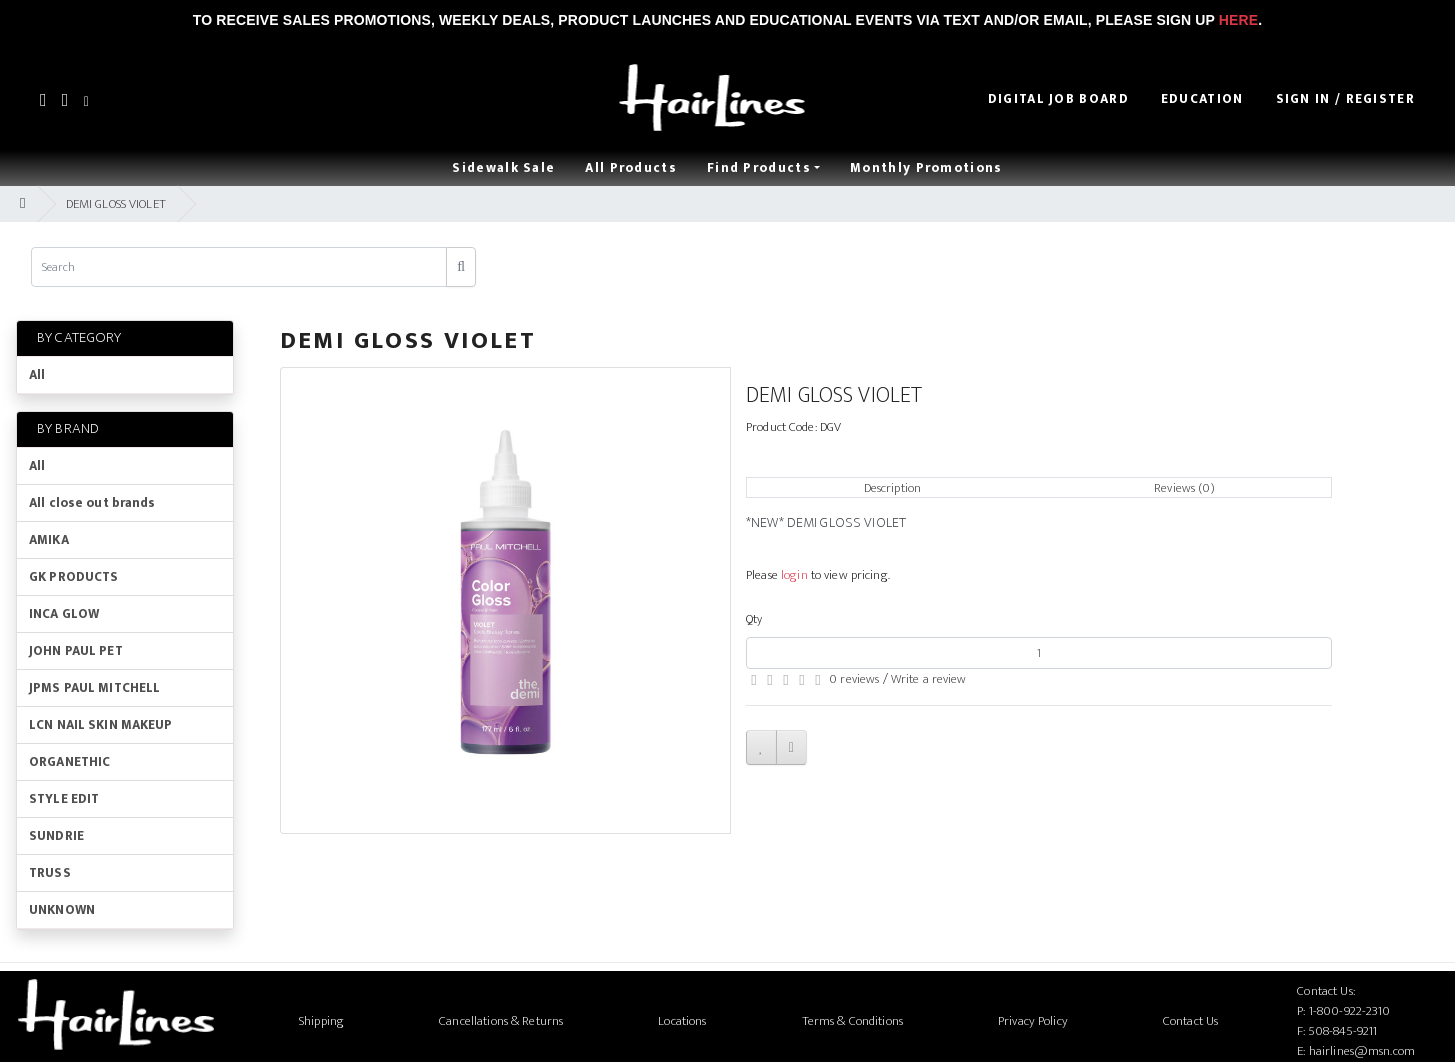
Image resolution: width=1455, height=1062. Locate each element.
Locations (682, 1021)
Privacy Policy (1033, 1021)
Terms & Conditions (852, 1021)
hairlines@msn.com (1362, 1051)
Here (1238, 20)
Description (892, 488)
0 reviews (854, 679)
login (794, 575)
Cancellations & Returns (501, 1021)
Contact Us (1190, 1021)
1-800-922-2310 (1350, 1011)
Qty (754, 619)
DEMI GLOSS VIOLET (116, 204)
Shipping (321, 1021)
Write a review (929, 679)
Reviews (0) (1184, 488)
